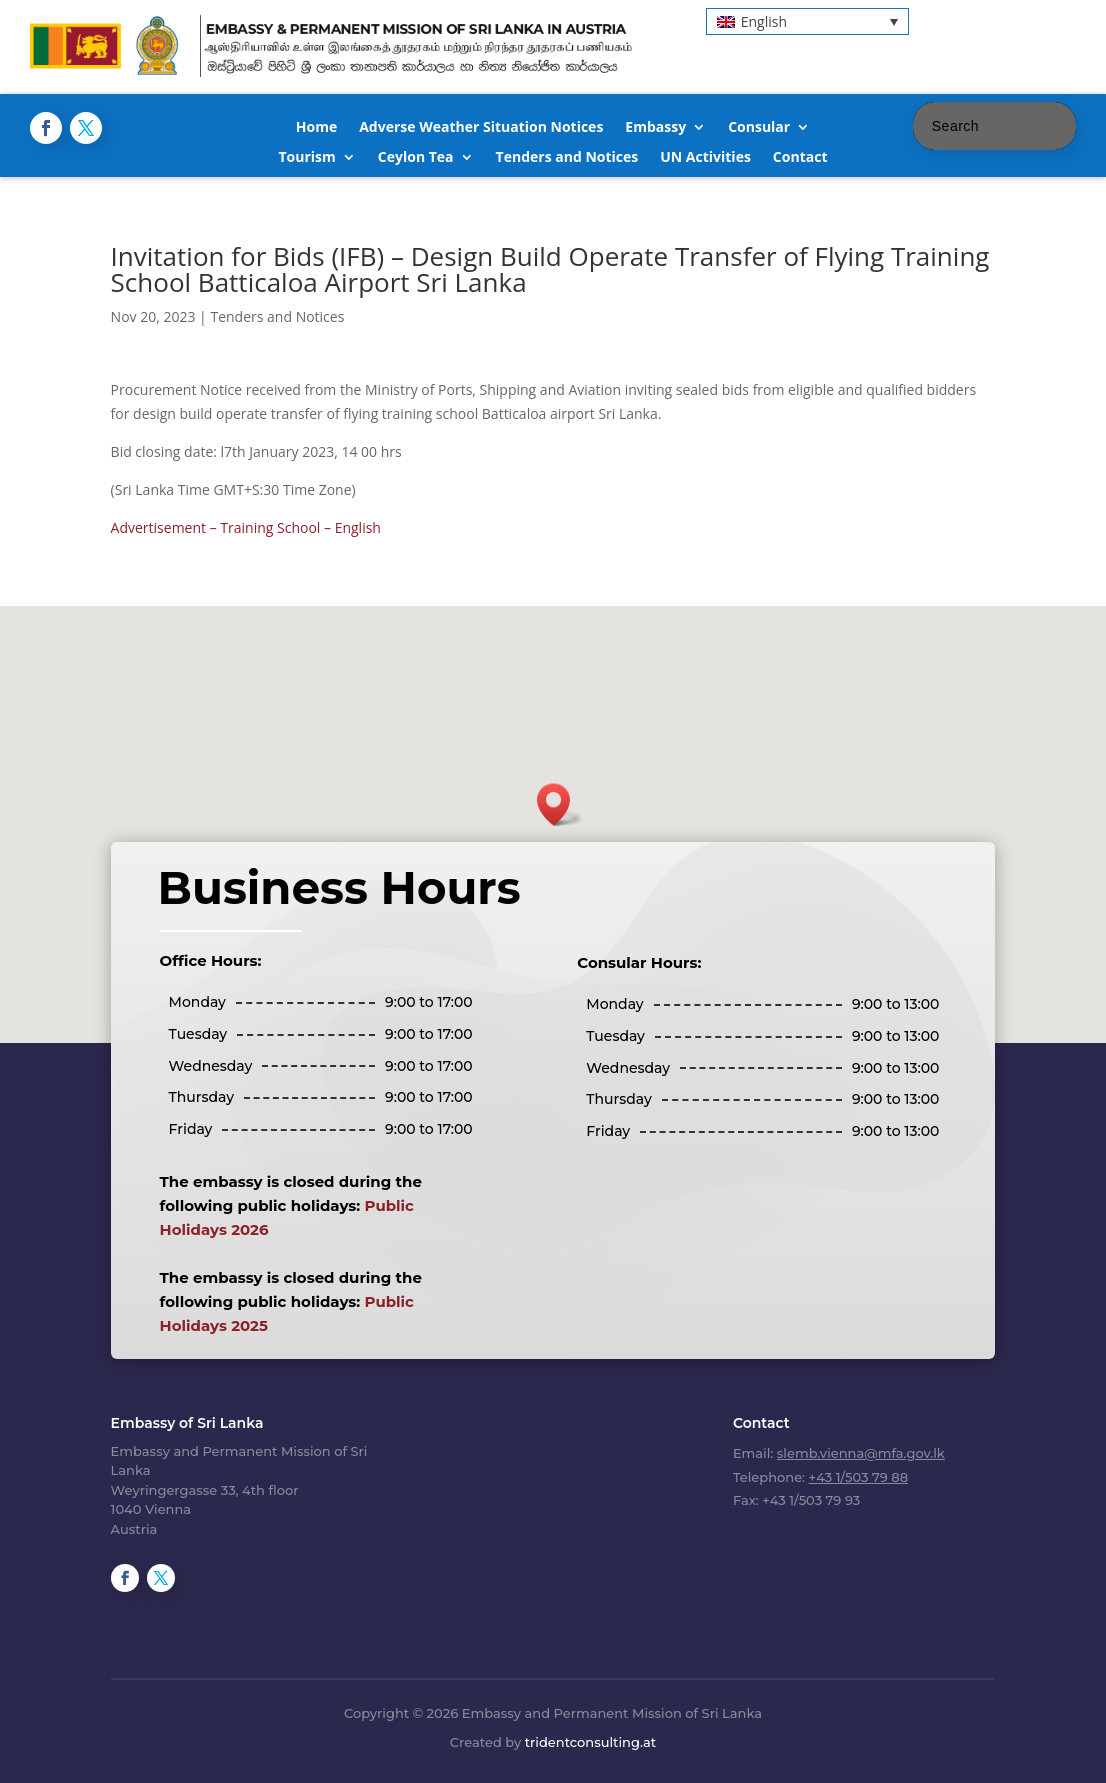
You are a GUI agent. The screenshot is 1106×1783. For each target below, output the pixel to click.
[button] (560, 804)
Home (316, 128)
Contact (800, 158)
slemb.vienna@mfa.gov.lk (861, 1453)
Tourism (306, 158)
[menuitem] (807, 21)
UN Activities (705, 158)
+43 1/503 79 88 (858, 1477)
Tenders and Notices (567, 158)
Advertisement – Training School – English (246, 527)
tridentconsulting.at (590, 1742)
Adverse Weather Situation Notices (481, 128)
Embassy (655, 128)
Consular (759, 128)
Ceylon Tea (416, 158)
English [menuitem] (764, 21)
